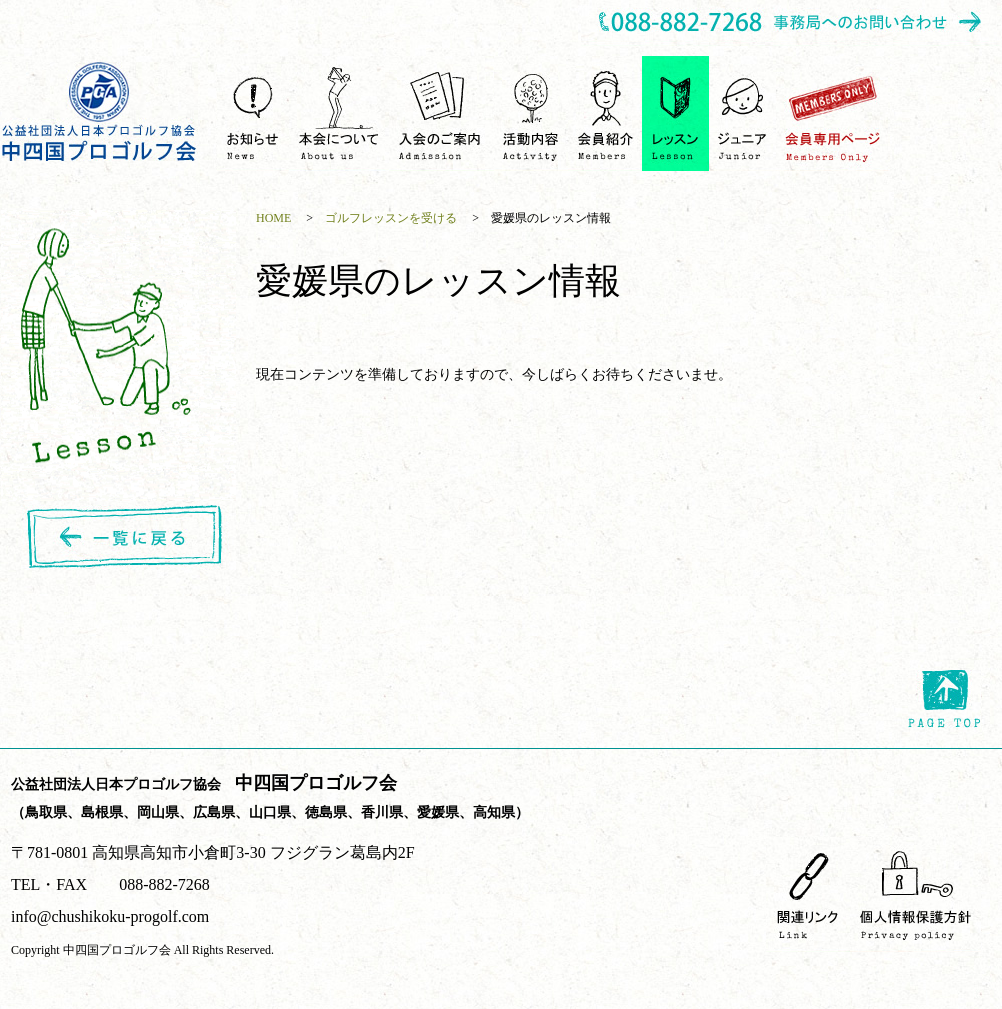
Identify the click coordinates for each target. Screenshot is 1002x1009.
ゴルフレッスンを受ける (675, 113)
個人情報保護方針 (915, 894)
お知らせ (253, 113)
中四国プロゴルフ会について (339, 113)
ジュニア (742, 113)
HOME (273, 218)
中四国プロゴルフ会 (100, 111)
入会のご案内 (441, 113)
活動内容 (531, 113)
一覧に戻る (128, 537)
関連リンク (808, 894)
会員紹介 (605, 113)
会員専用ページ (833, 113)
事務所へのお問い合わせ (791, 23)
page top (944, 699)
